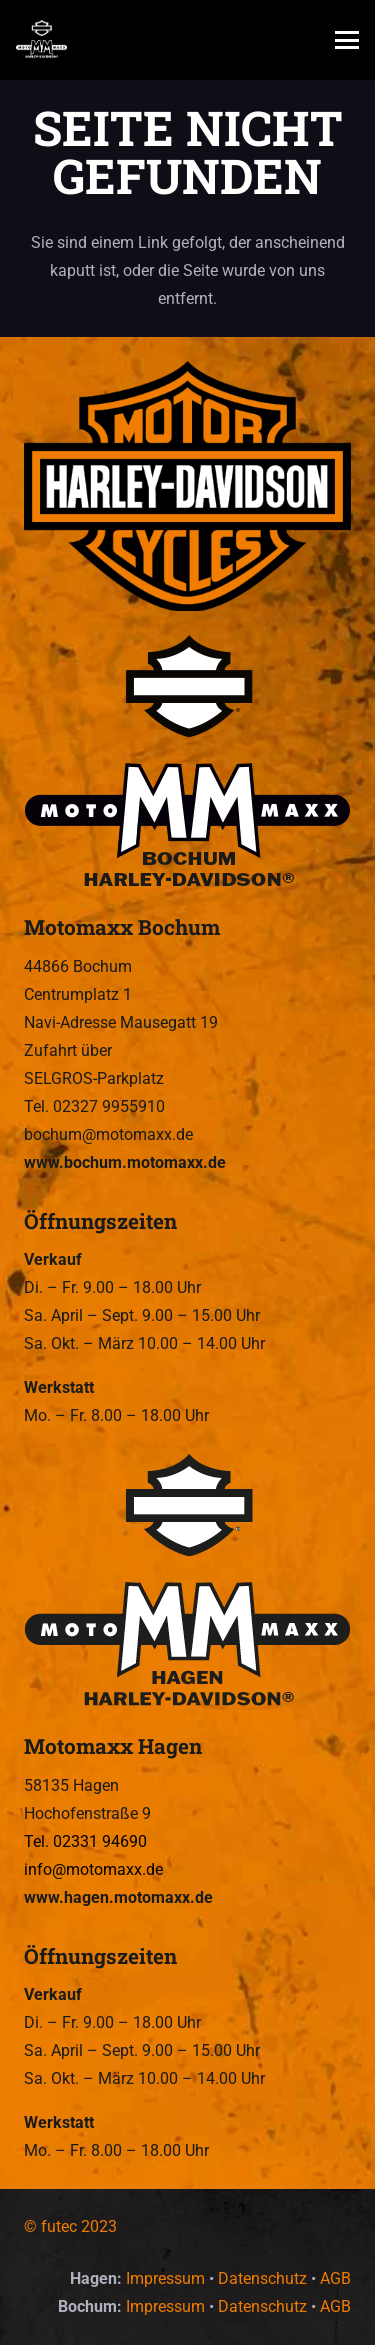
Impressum (165, 2278)
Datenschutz (262, 2278)
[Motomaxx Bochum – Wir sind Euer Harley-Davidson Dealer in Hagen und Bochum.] (187, 763)
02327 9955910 (109, 1106)
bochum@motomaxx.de (108, 1134)
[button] (347, 40)
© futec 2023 (70, 2226)
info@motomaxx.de (93, 1869)
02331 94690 (100, 1841)
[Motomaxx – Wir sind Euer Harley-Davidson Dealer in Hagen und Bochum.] (41, 40)
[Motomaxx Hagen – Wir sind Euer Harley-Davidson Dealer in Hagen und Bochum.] (187, 1582)
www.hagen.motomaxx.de (118, 1897)
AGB (335, 2278)
